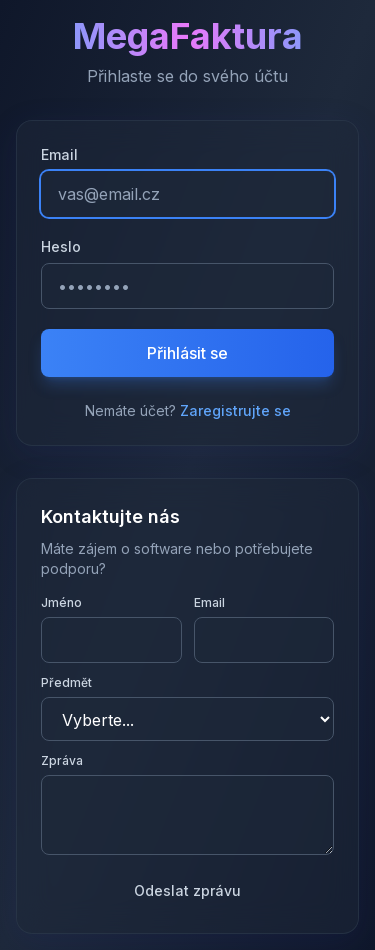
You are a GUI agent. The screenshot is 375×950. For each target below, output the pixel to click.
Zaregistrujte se (235, 410)
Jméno (61, 602)
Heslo (61, 246)
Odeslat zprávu (187, 890)
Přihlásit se (187, 353)
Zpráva (62, 760)
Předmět (66, 682)
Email (59, 154)
